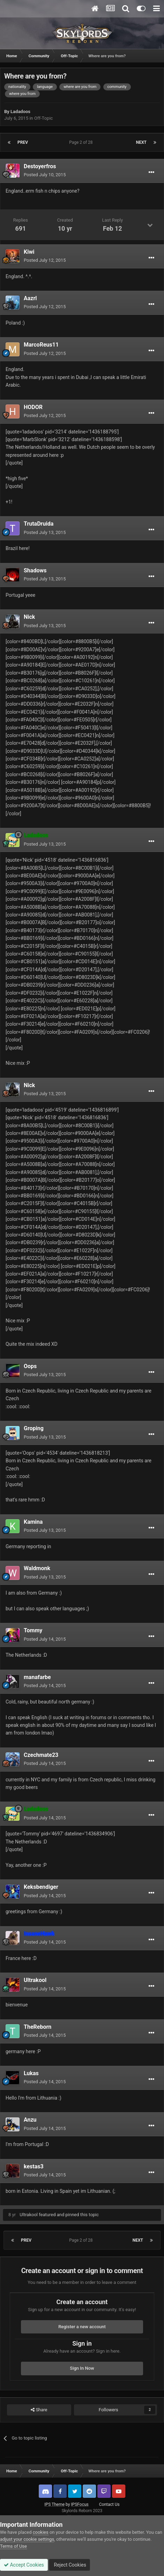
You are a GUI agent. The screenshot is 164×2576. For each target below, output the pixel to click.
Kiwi (29, 251)
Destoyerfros (40, 166)
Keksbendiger (41, 1887)
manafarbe (37, 1677)
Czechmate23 (41, 1755)
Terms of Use (13, 2546)
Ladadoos (20, 111)
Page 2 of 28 (82, 142)
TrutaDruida (38, 523)
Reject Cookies (69, 2565)
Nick (29, 617)
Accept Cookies (24, 2565)
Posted (45, 174)
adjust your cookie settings (27, 2539)
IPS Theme (54, 2504)
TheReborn (37, 2027)
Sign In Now (82, 2368)
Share (39, 2410)
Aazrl (30, 298)
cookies (41, 2532)
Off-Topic (43, 118)
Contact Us (109, 2504)
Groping (34, 1428)
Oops (30, 1366)
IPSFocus (79, 2504)
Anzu (30, 2119)
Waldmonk (37, 1568)
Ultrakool (35, 1980)
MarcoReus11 (41, 344)
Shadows (35, 570)
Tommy (33, 1630)
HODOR (33, 407)
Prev (22, 142)
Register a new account (82, 2326)
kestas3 (34, 2166)
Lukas (31, 2073)
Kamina (33, 1522)
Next (141, 142)
